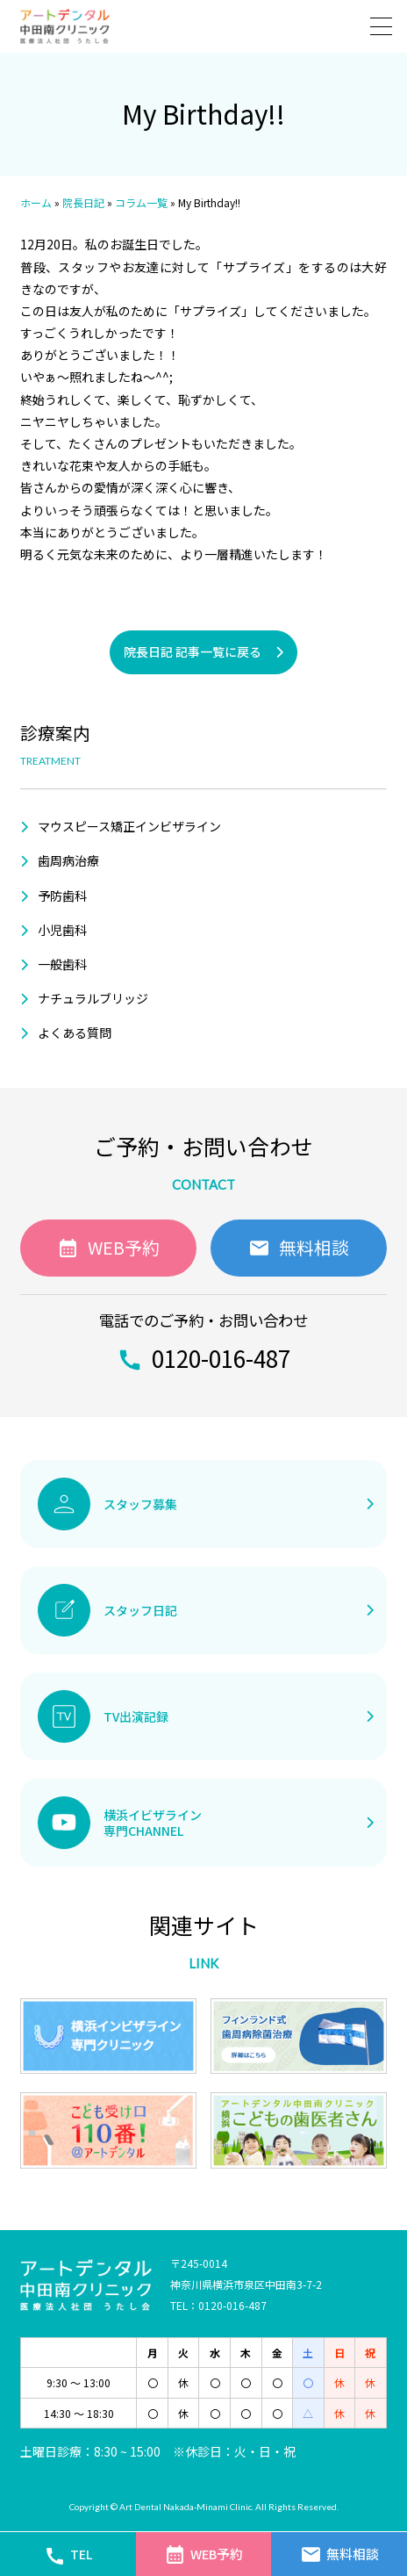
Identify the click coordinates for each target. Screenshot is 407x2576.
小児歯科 (62, 930)
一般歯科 (62, 964)
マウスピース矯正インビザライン (129, 826)
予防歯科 (62, 895)
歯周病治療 (68, 860)
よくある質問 (74, 1032)
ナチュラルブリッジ (93, 998)
